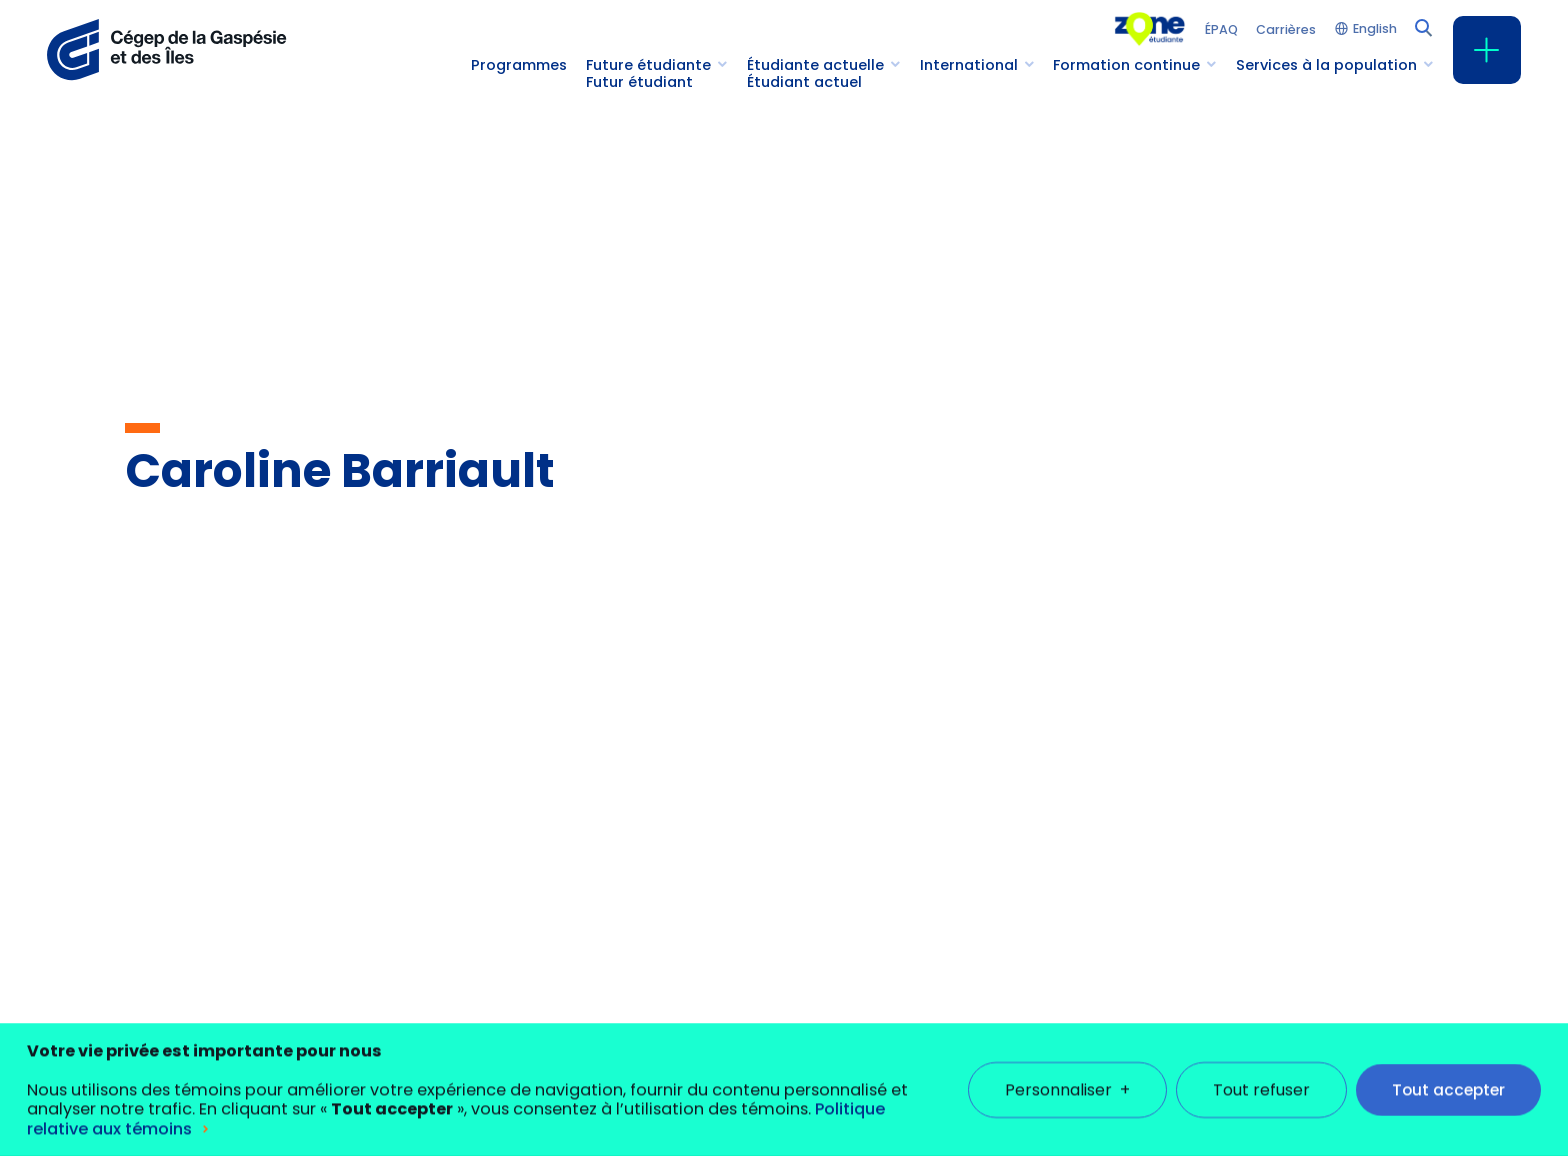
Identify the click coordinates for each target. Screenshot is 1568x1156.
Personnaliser (1067, 1073)
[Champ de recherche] (1422, 26)
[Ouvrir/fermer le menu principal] (1487, 50)
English (1375, 29)
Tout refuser (1261, 1073)
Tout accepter (1448, 1073)
